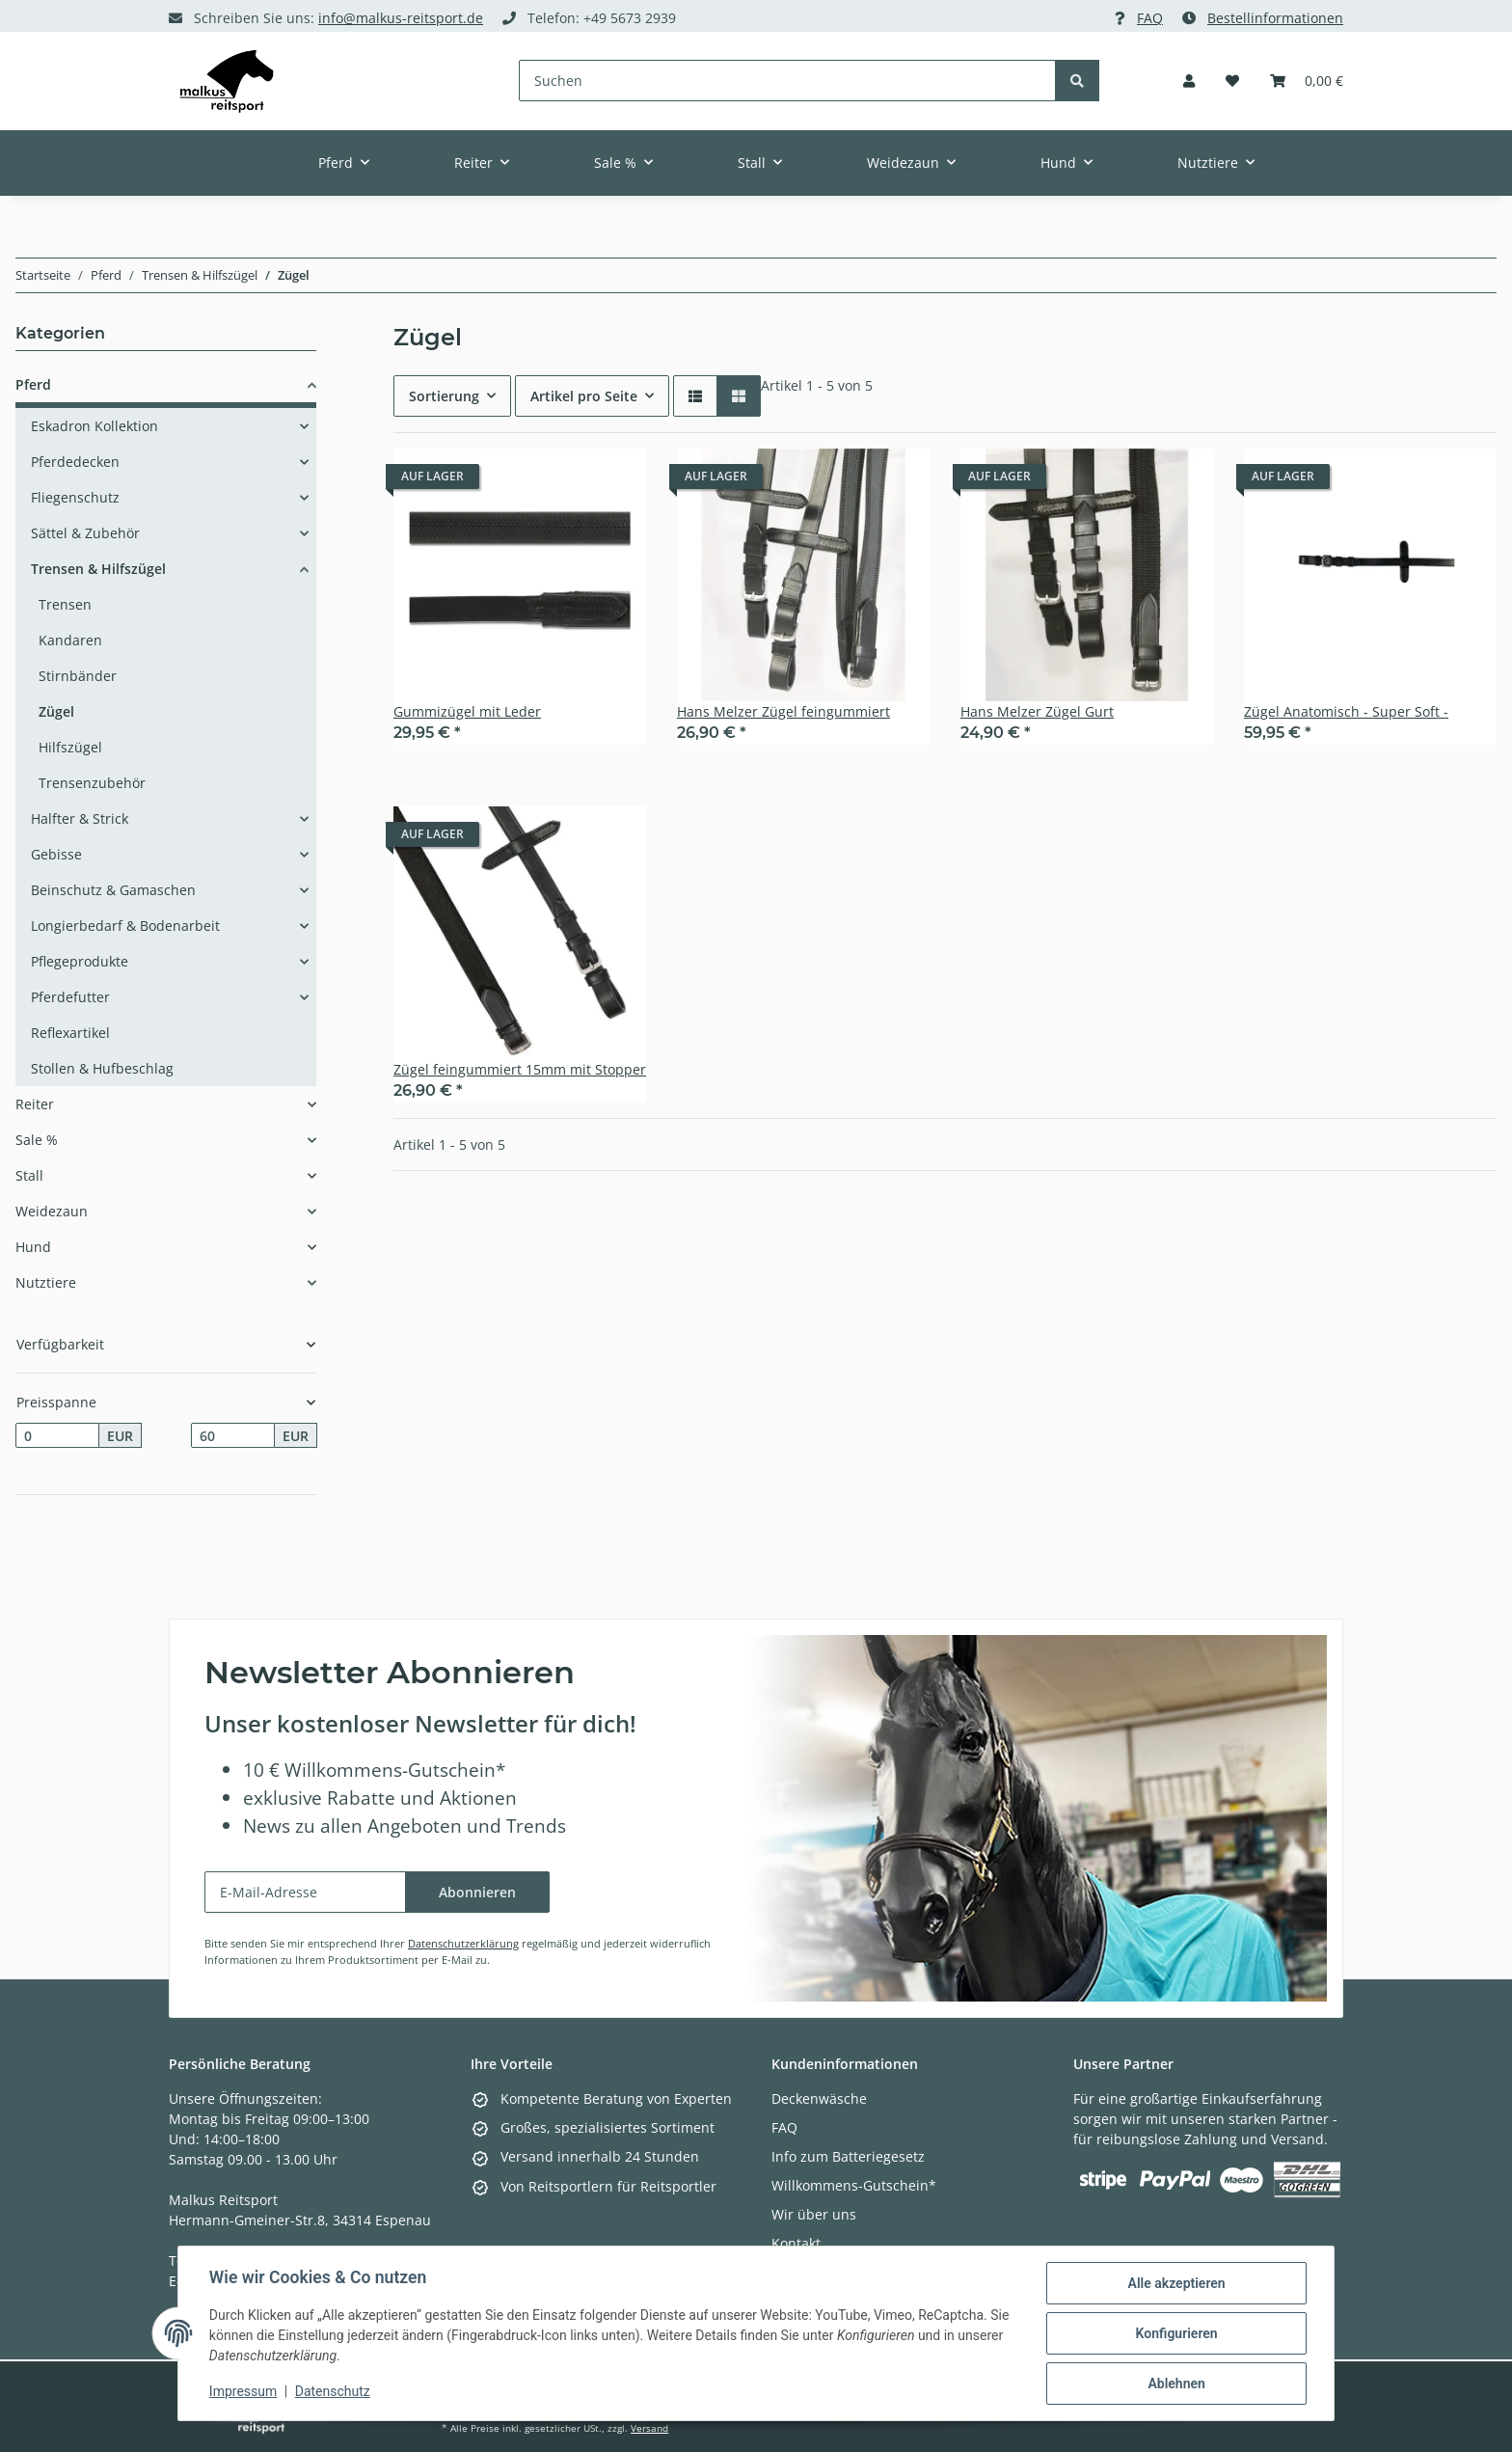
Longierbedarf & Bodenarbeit (125, 925)
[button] (1189, 80)
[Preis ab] (57, 1435)
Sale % (36, 1140)
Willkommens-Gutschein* (853, 2185)
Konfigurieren (1176, 2333)
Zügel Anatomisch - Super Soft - (1346, 711)
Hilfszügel (70, 747)
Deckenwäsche (819, 2098)
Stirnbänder (78, 676)
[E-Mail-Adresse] (305, 1892)
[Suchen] (788, 80)
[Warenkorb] (1307, 80)
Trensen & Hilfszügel (98, 568)
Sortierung (444, 396)
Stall (29, 1175)
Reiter (34, 1104)
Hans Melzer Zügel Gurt (1037, 711)
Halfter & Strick (79, 818)
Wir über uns (813, 2214)
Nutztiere (45, 1282)
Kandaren (70, 640)
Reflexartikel (70, 1032)
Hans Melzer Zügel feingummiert (783, 711)
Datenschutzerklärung (463, 1943)
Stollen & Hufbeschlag (102, 1068)
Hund (33, 1247)
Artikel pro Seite (583, 396)
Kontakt (796, 2243)
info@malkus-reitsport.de (400, 18)
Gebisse (56, 854)
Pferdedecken (75, 461)
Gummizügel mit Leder (467, 711)
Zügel (56, 711)
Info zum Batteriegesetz (848, 2156)
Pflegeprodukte (79, 961)
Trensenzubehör (92, 783)
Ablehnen (1176, 2383)
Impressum (243, 2392)
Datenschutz (332, 2392)
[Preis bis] (233, 1435)
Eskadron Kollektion (94, 426)
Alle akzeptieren (1176, 2283)
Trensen (65, 604)
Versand (649, 2428)
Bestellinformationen (1275, 18)
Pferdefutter (70, 997)
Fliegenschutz (75, 497)
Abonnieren (477, 1892)
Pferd (33, 384)
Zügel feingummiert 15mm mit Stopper (519, 1069)
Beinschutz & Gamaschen (113, 890)
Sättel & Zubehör (85, 533)
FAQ (1150, 18)
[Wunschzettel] (1232, 80)
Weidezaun (51, 1211)
